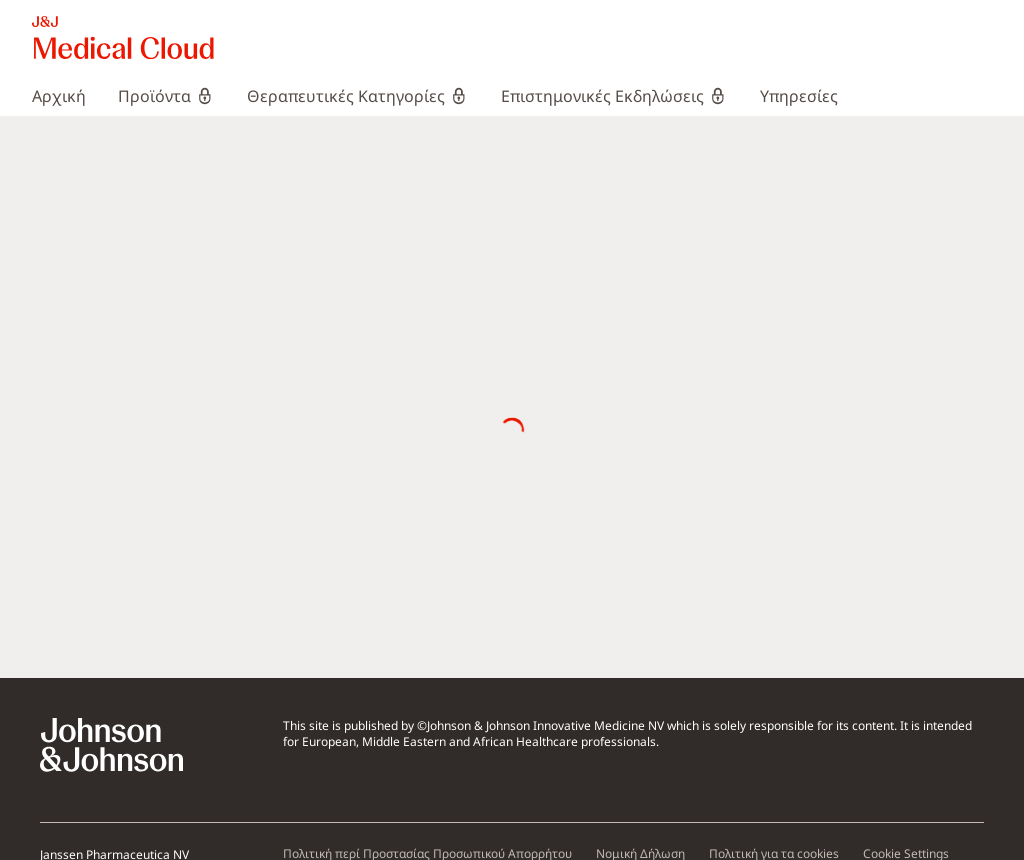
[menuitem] (67, 96)
